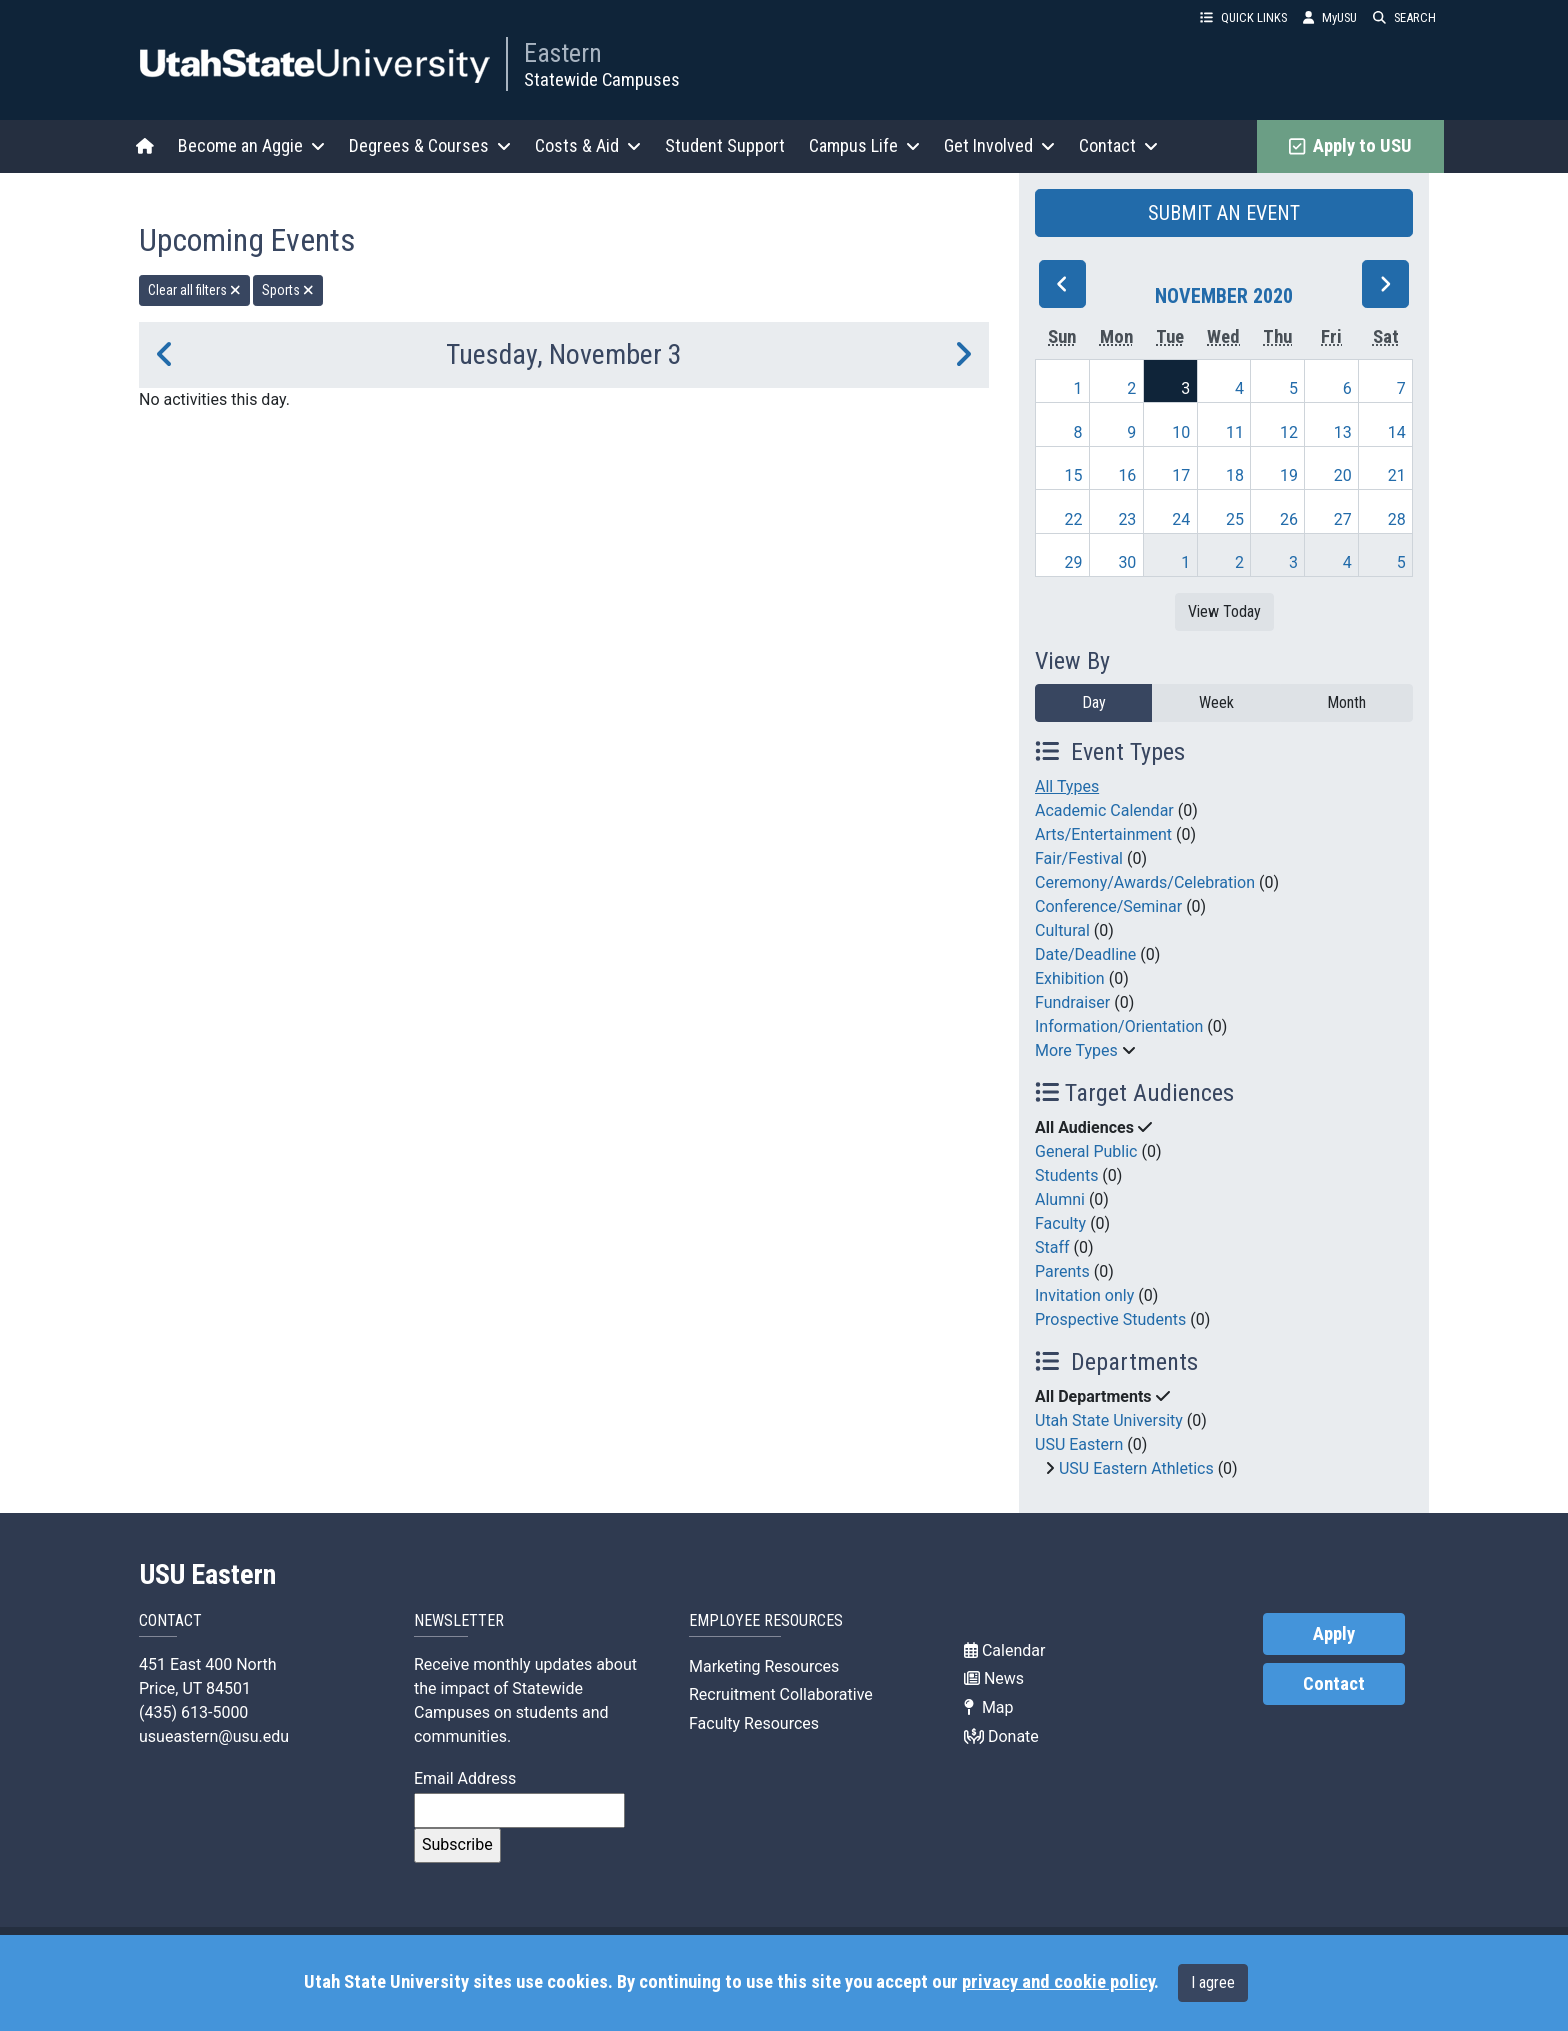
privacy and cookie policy (1058, 1982)
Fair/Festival (1079, 858)
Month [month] (1346, 702)
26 (1289, 519)
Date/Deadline (1085, 954)
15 (1074, 475)
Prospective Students (1110, 1319)
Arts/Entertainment (1103, 834)
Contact (1334, 1684)
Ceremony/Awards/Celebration (1145, 882)
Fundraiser (1072, 1002)
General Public (1086, 1151)
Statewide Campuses (602, 79)
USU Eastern (1079, 1444)
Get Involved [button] (999, 145)
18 (1235, 475)
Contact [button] (1118, 145)
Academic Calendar (1104, 810)
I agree (1213, 1982)
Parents (1062, 1271)
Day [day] (1094, 702)
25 (1235, 519)
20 (1343, 475)
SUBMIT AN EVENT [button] (1224, 213)
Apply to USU (1350, 146)
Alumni (1060, 1199)
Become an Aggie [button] (251, 145)
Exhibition (1070, 978)
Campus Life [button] (864, 145)
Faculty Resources (754, 1723)
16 (1127, 475)
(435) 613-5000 (193, 1712)
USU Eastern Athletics (1136, 1468)
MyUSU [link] (1330, 17)
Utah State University (1109, 1420)
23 (1127, 519)
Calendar (1004, 1650)
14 (1397, 432)
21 (1397, 475)
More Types (1076, 1050)
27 (1343, 519)
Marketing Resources (764, 1666)
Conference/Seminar (1108, 906)
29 (1074, 562)
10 (1181, 432)
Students (1066, 1175)
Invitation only (1084, 1295)
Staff (1052, 1247)
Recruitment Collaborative (781, 1694)
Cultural (1062, 930)
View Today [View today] (1224, 611)
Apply (1334, 1634)
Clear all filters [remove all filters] (194, 290)
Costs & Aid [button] (588, 145)
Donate (1001, 1736)
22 (1074, 519)
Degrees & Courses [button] (430, 145)
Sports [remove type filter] (288, 290)
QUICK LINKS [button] (1243, 17)
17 (1181, 475)
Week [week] (1216, 702)
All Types (1067, 786)
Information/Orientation (1119, 1026)
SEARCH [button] (1404, 17)
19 (1289, 475)
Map (989, 1707)
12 (1289, 432)
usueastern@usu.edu (214, 1736)
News (994, 1678)
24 (1181, 519)
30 (1127, 562)
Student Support (725, 145)
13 (1343, 432)
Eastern (563, 53)
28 (1397, 519)
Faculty (1060, 1223)
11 (1235, 432)
